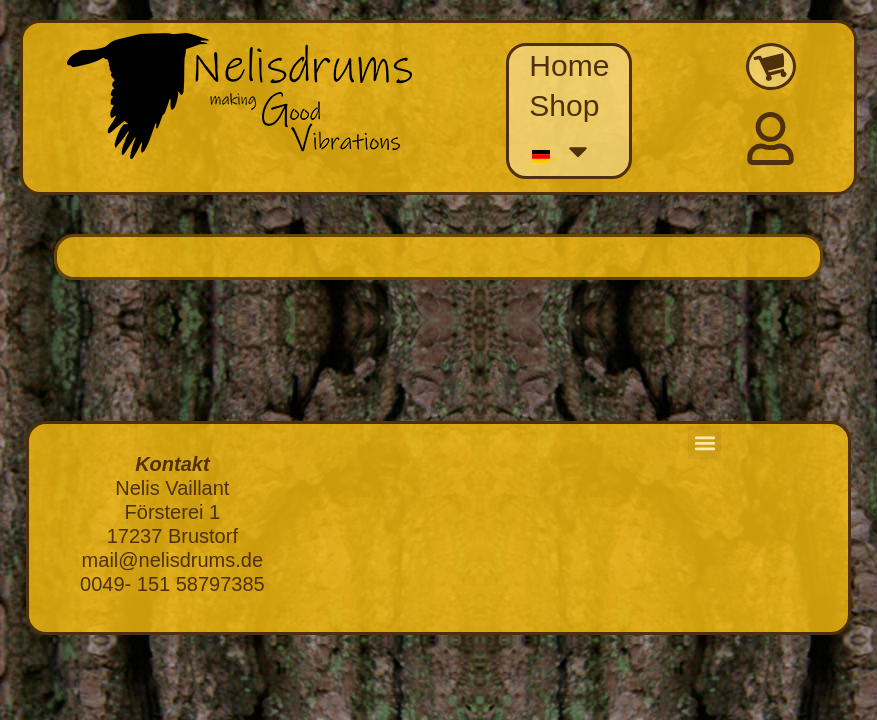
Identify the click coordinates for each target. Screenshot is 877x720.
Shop (564, 105)
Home (569, 65)
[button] (704, 442)
